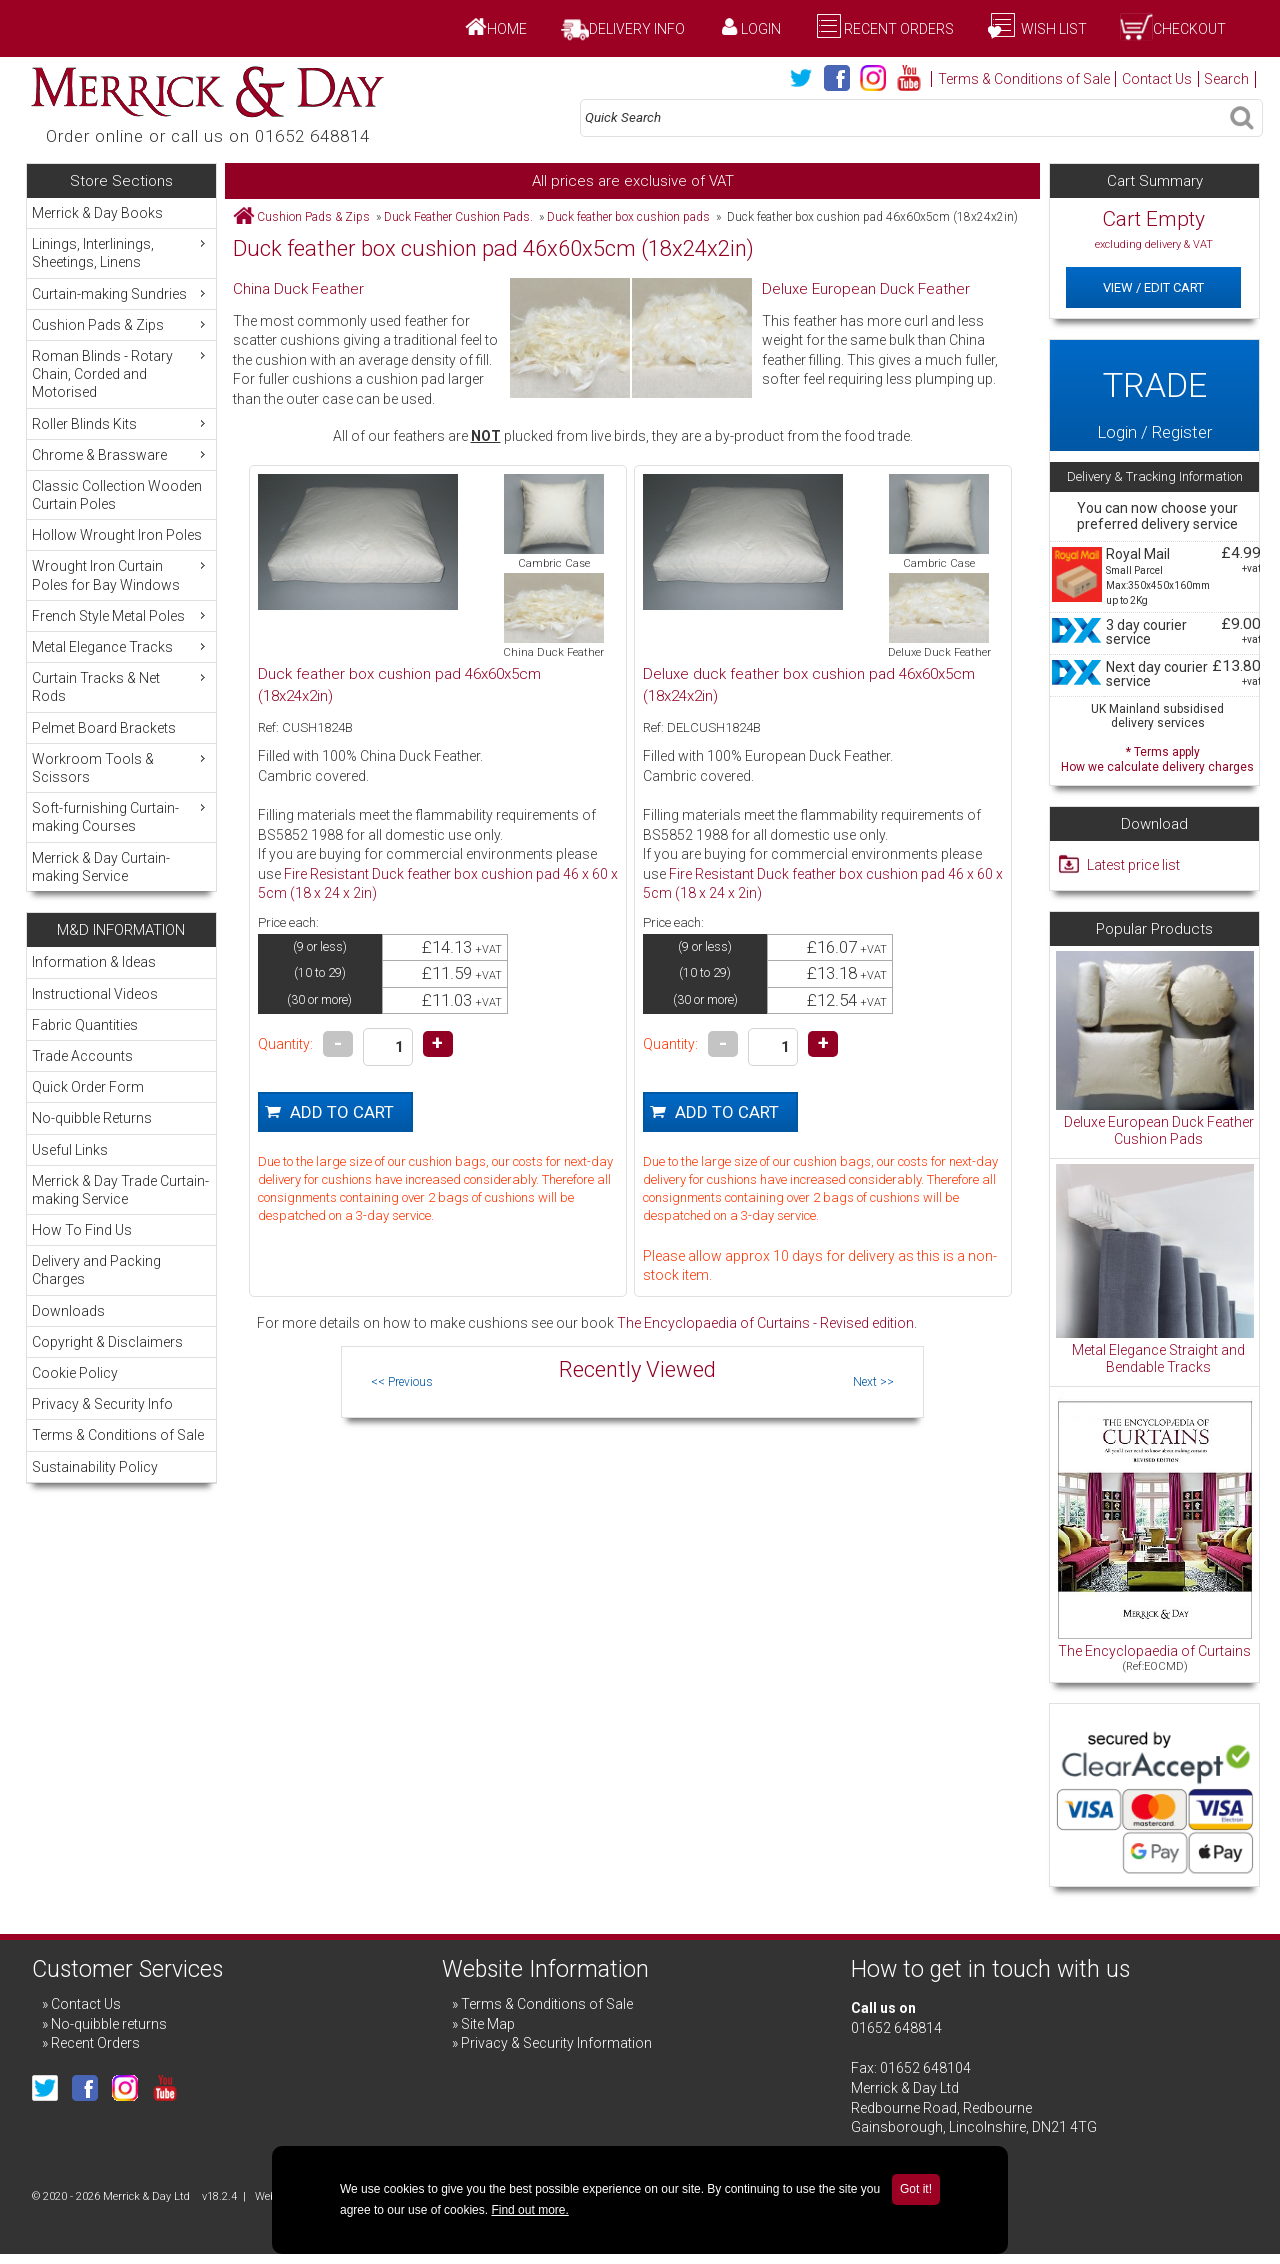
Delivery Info (637, 29)
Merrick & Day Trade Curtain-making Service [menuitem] (120, 1190)
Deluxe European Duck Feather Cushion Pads (1159, 1131)
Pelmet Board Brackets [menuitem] (104, 728)
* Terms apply (1157, 757)
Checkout (1189, 29)
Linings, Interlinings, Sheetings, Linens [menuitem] (121, 252)
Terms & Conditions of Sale (1024, 79)
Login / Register (1154, 395)
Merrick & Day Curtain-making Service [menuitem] (101, 867)
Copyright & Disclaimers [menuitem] (107, 1342)
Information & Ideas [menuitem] (94, 962)
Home (507, 29)
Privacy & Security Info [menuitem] (102, 1404)
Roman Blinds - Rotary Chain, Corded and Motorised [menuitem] (121, 373)
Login (761, 29)
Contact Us (1157, 79)
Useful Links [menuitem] (70, 1150)
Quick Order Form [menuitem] (88, 1087)
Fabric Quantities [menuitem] (85, 1025)
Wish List (1052, 29)
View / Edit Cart (1153, 287)
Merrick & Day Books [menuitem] (97, 213)
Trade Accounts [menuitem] (82, 1056)
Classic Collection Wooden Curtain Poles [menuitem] (117, 495)
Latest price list (1133, 865)
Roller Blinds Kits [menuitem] (121, 423)
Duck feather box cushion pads (628, 217)
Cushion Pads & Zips (313, 217)
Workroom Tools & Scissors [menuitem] (121, 767)
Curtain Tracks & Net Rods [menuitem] (121, 686)
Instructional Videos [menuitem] (95, 994)
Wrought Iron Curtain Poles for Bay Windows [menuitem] (121, 574)
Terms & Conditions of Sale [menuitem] (118, 1435)
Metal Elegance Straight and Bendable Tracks (1158, 1359)
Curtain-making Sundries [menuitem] (121, 293)
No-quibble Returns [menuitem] (92, 1118)
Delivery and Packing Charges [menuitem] (96, 1270)
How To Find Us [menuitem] (82, 1230)
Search (1226, 79)
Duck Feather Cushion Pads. (458, 217)
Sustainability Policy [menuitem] (95, 1467)
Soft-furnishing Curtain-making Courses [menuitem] (121, 816)
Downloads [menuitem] (68, 1311)
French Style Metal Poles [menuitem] (121, 615)
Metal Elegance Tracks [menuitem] (121, 646)
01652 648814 (896, 2028)
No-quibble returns (109, 2024)
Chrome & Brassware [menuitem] (121, 454)
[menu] (121, 544)
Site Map (488, 2024)
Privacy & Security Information (556, 2043)
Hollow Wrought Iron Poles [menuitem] (117, 535)
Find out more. (529, 2210)
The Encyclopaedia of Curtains (1154, 1651)
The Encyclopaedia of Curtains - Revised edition (765, 1323)
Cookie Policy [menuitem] (75, 1373)
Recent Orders (899, 29)
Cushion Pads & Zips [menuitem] (121, 324)
